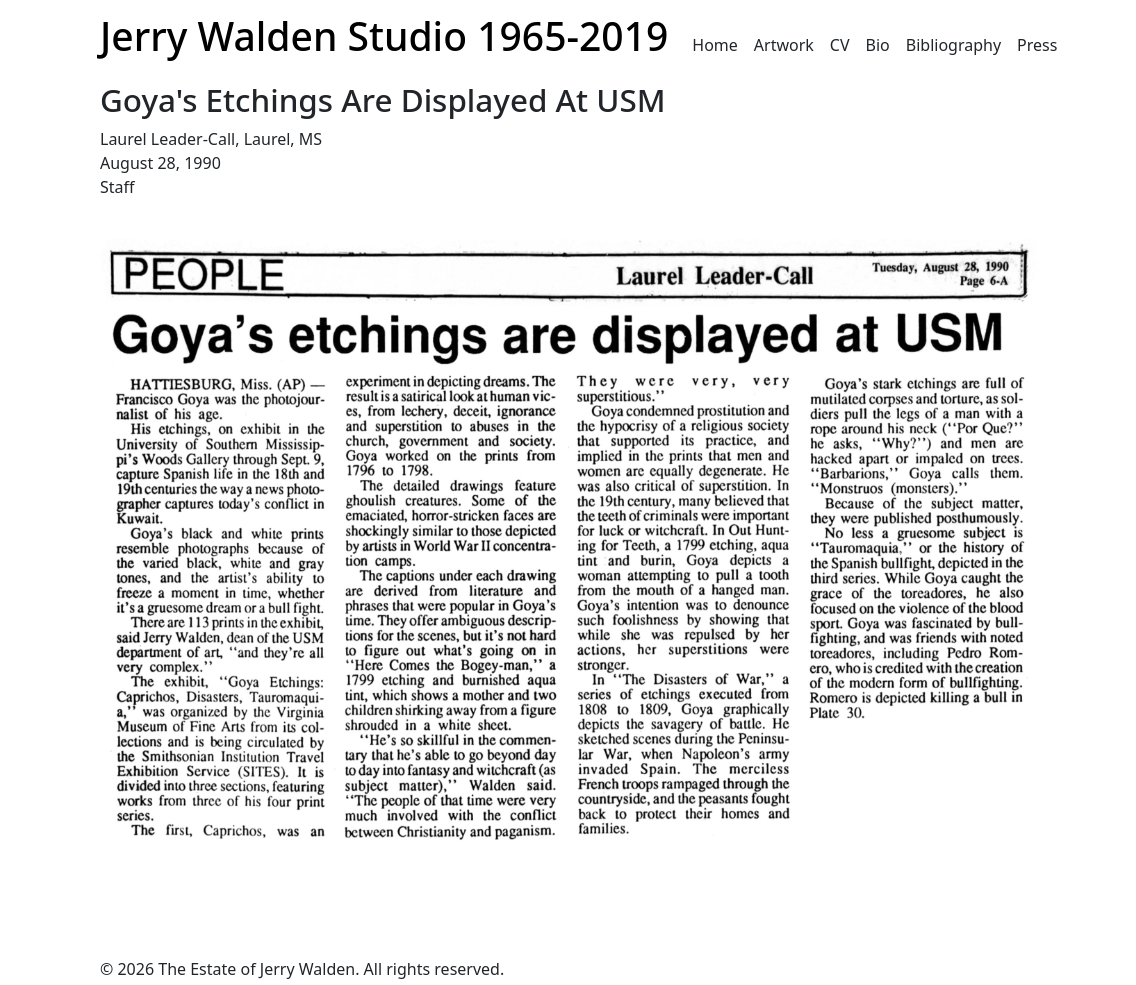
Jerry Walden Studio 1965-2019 (384, 35)
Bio (878, 45)
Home (715, 45)
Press (1037, 45)
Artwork (784, 45)
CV (840, 45)
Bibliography (953, 45)
